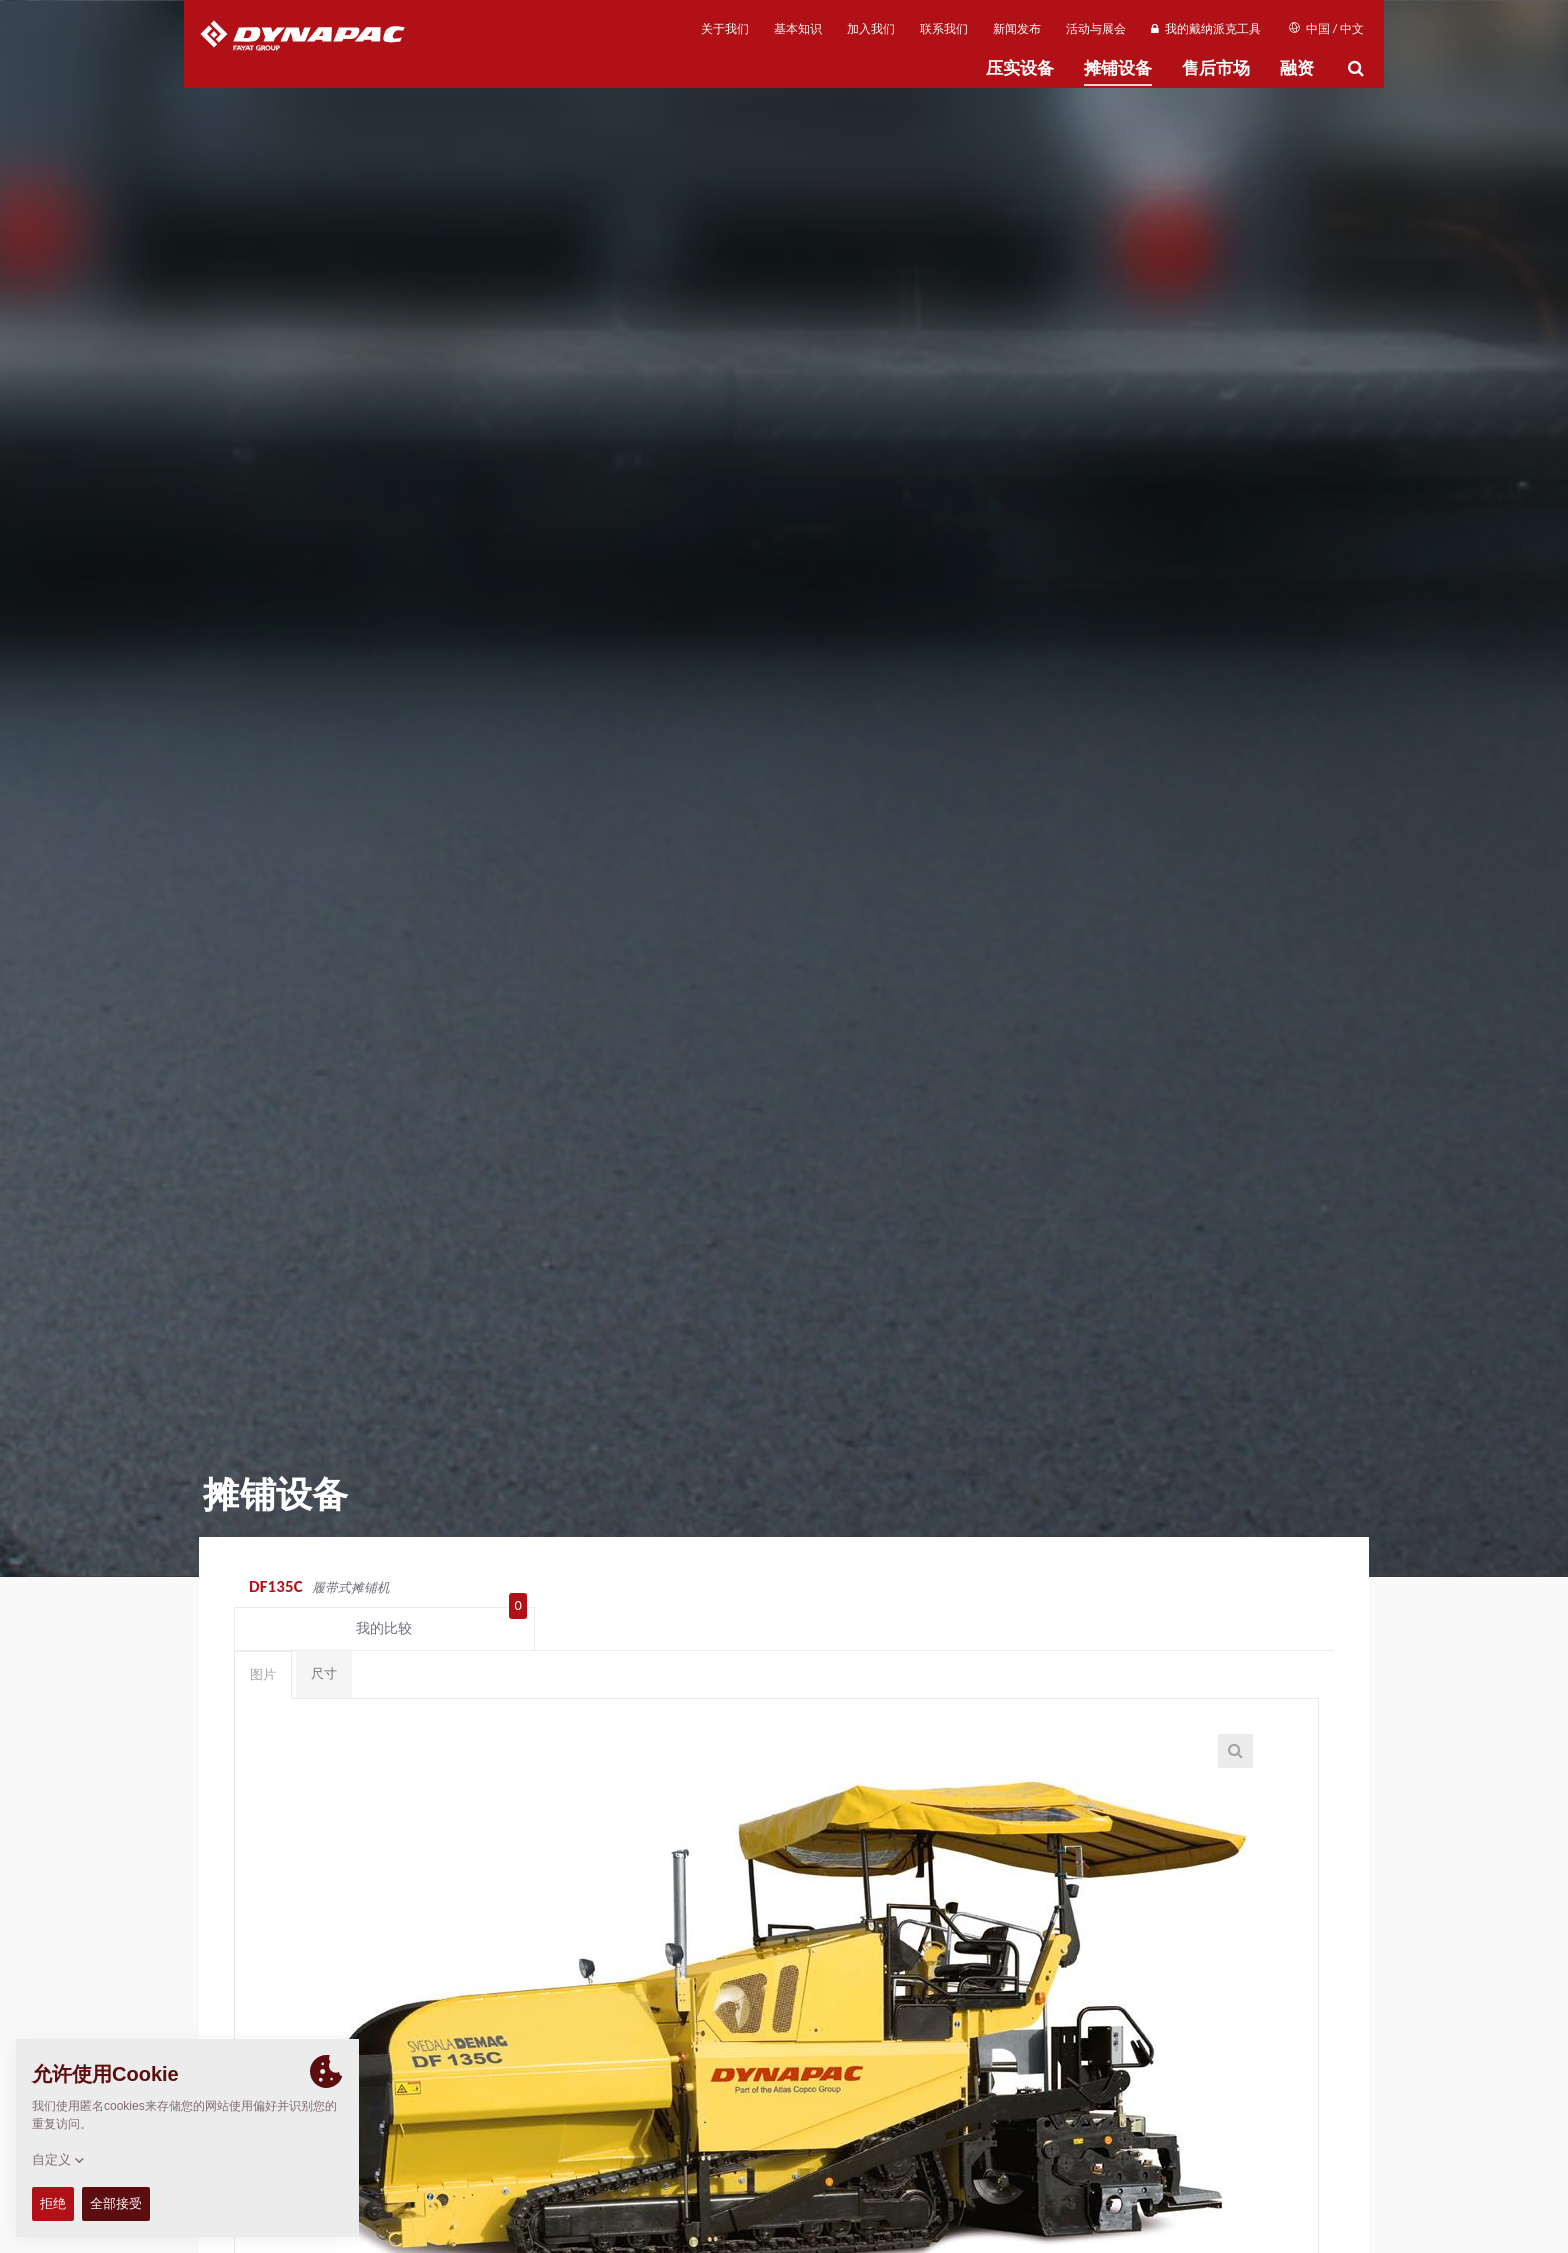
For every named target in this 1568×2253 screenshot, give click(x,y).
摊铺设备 (1118, 68)
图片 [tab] (263, 1639)
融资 (1297, 68)
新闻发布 (1017, 29)
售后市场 (1216, 68)
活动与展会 (1096, 29)
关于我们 (725, 29)
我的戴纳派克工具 (1205, 29)
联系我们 (944, 29)
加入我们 (871, 29)
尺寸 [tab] (324, 1638)
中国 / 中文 (1326, 29)
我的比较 (1248, 1589)
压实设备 (1020, 68)
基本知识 (798, 29)
